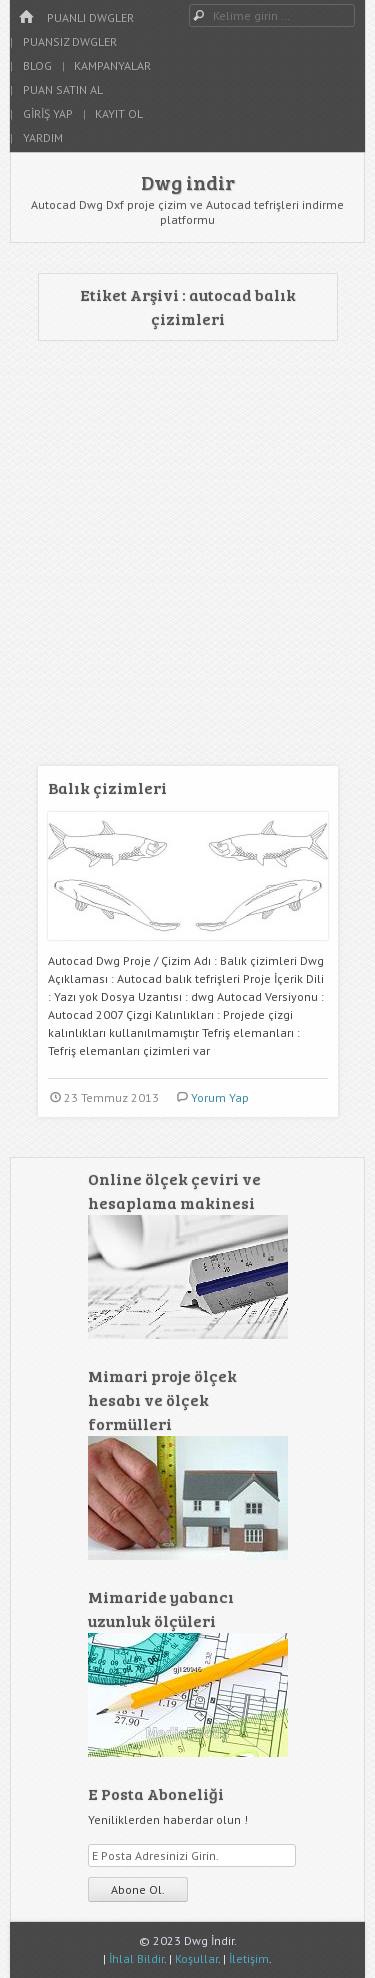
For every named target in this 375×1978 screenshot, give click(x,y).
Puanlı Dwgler (90, 17)
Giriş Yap (48, 113)
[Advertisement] (187, 558)
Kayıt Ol (119, 113)
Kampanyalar (112, 65)
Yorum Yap (220, 1097)
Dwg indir (188, 182)
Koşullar (196, 1958)
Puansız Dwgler (70, 41)
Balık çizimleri (107, 787)
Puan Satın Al (63, 89)
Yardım (43, 137)
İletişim (249, 1958)
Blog (37, 65)
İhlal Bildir (136, 1958)
